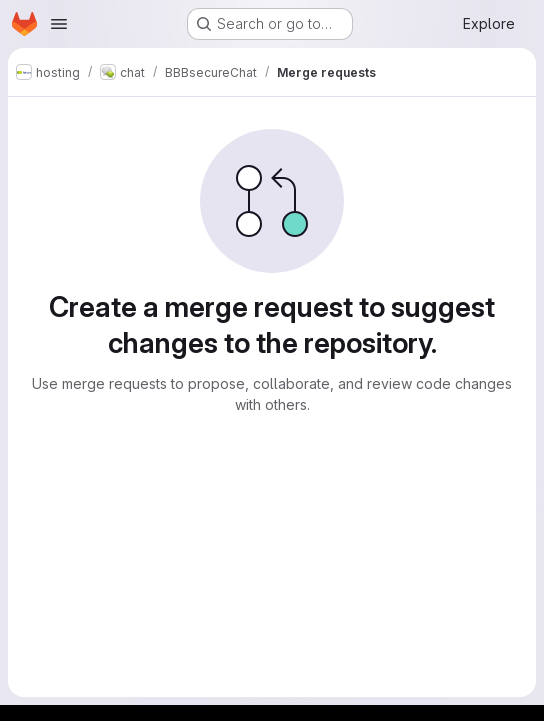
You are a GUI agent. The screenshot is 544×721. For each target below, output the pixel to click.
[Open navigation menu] (59, 24)
